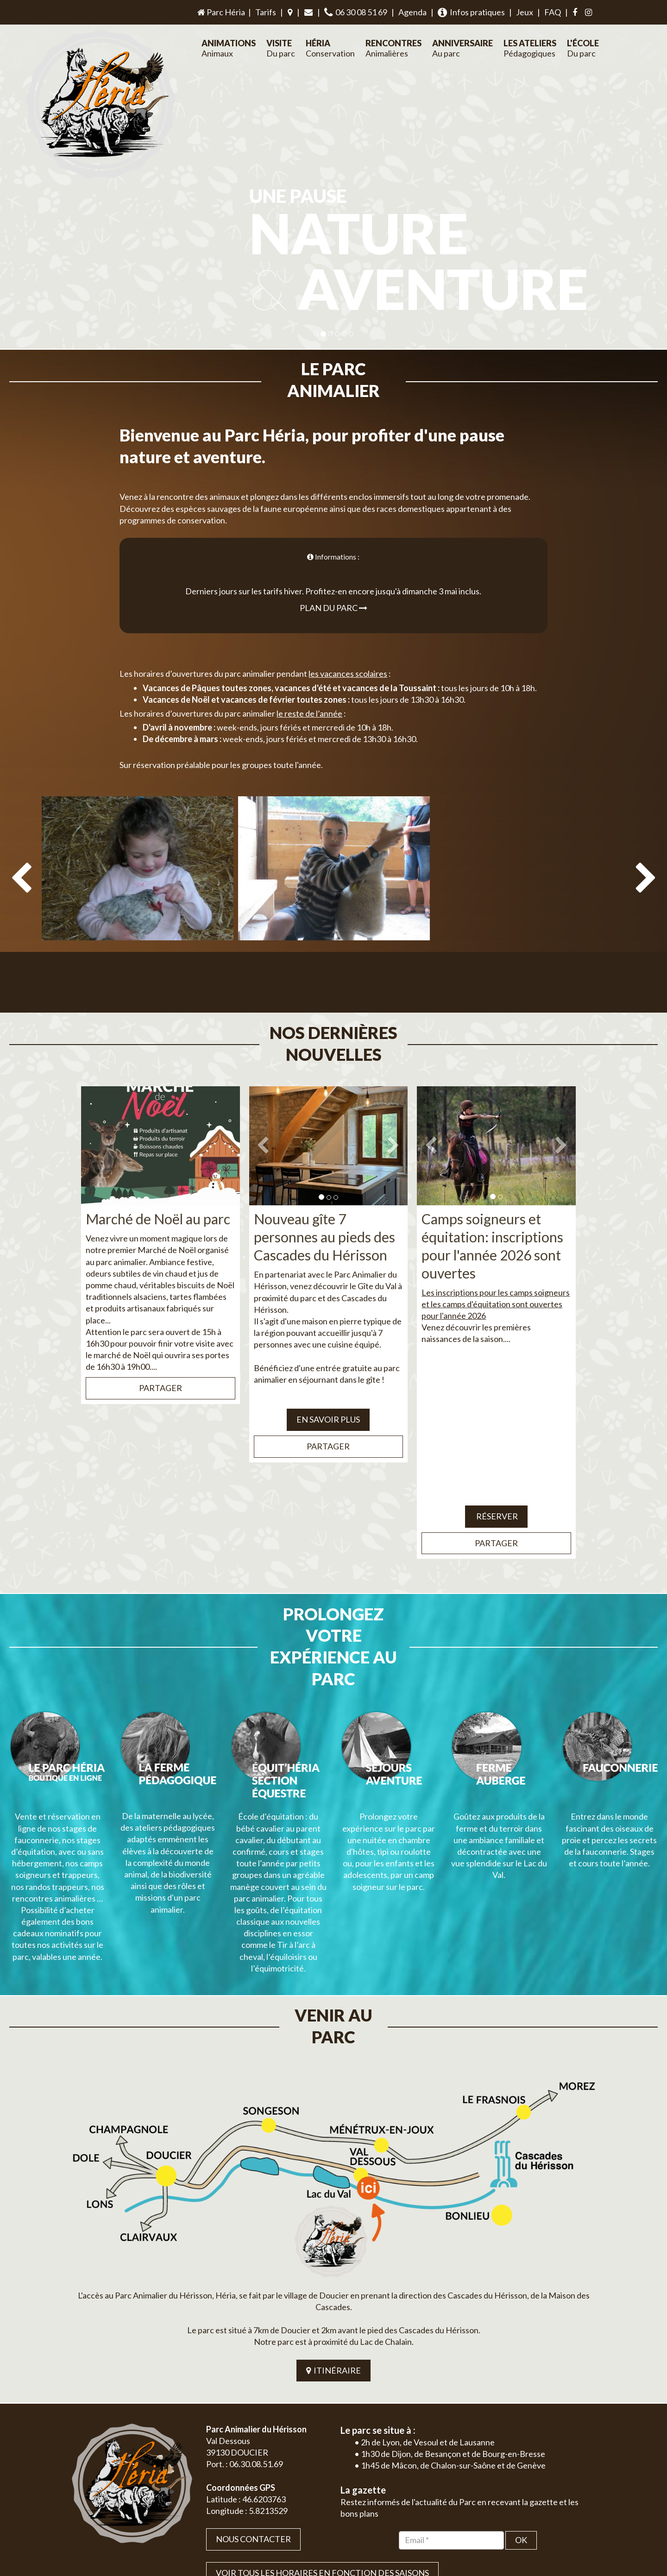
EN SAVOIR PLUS (328, 1376)
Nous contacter (253, 2409)
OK (521, 2410)
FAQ (552, 12)
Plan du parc (333, 586)
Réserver (496, 1473)
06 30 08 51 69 (355, 12)
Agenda (412, 12)
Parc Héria (220, 12)
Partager (160, 1345)
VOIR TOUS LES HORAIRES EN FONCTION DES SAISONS (322, 2443)
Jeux (524, 12)
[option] (137, 877)
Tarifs (265, 12)
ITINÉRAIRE (333, 2240)
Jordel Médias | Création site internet (350, 2540)
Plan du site (530, 2540)
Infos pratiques (471, 12)
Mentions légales (575, 2540)
